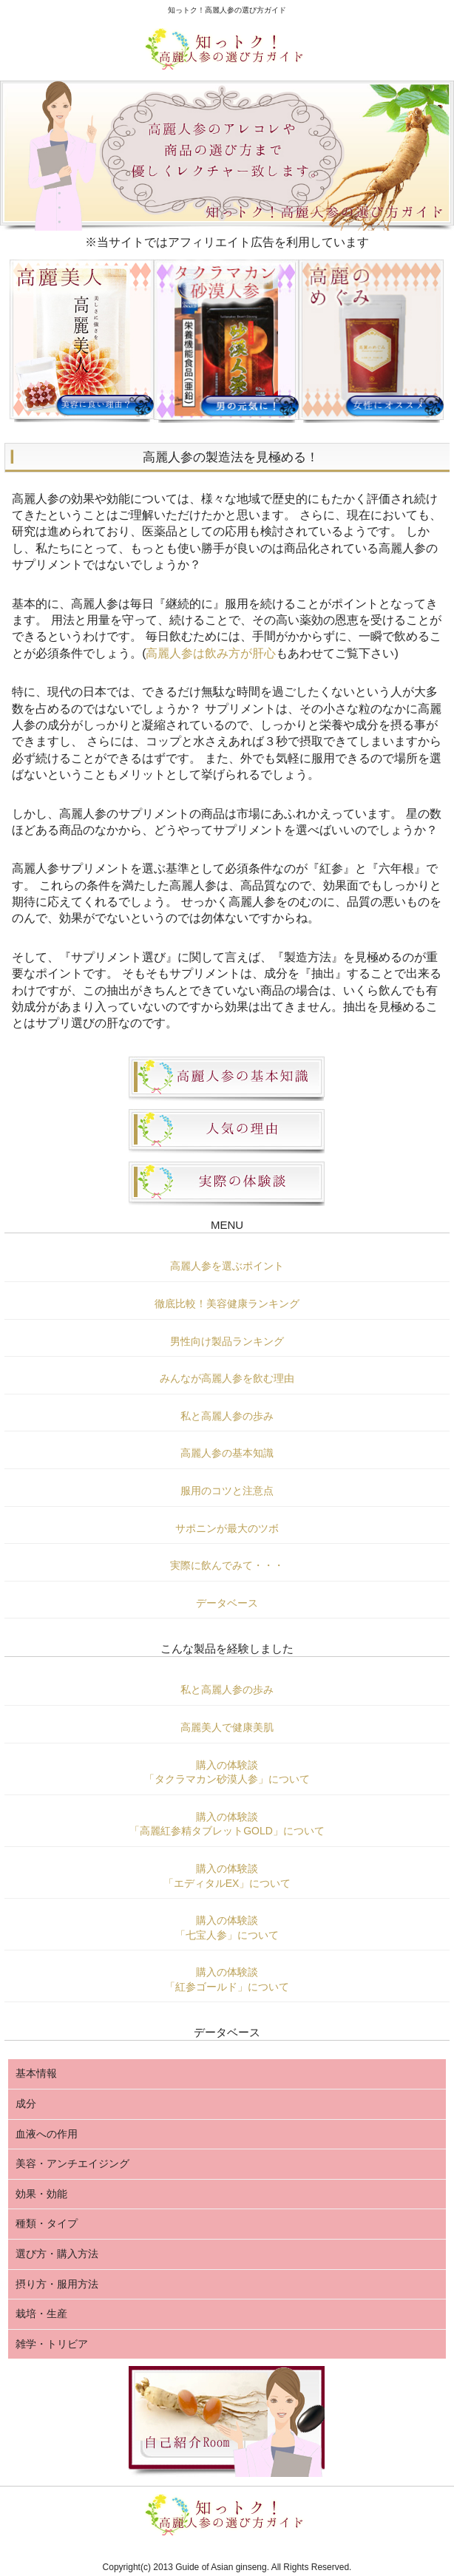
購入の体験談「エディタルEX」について (227, 1875)
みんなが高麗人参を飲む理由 (227, 1378)
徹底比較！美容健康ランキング (227, 1303)
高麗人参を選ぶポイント (227, 1266)
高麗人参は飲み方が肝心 (211, 653)
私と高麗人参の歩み (227, 1416)
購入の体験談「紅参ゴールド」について (227, 1979)
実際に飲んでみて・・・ (227, 1565)
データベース (227, 1603)
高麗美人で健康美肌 (227, 1727)
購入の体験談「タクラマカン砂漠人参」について (227, 1772)
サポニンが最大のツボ (227, 1528)
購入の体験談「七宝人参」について (227, 1927)
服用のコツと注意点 (227, 1491)
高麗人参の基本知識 (227, 1453)
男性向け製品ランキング (227, 1341)
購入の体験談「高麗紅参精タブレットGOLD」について (227, 1824)
